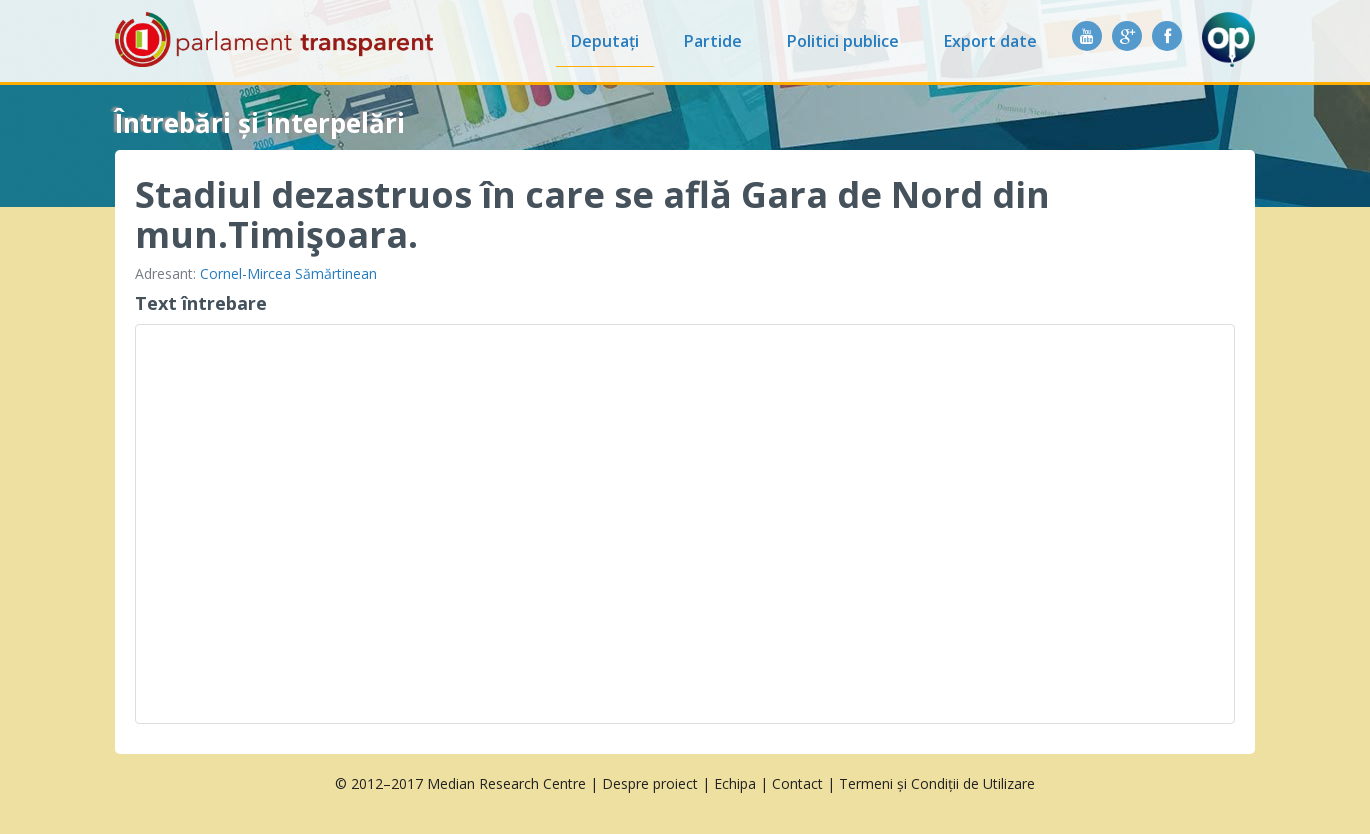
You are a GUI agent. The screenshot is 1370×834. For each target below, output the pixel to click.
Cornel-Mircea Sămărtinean (288, 273)
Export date (990, 41)
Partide (713, 41)
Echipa (735, 783)
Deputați (605, 41)
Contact (797, 783)
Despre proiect (650, 783)
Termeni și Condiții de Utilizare (937, 783)
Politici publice (843, 41)
